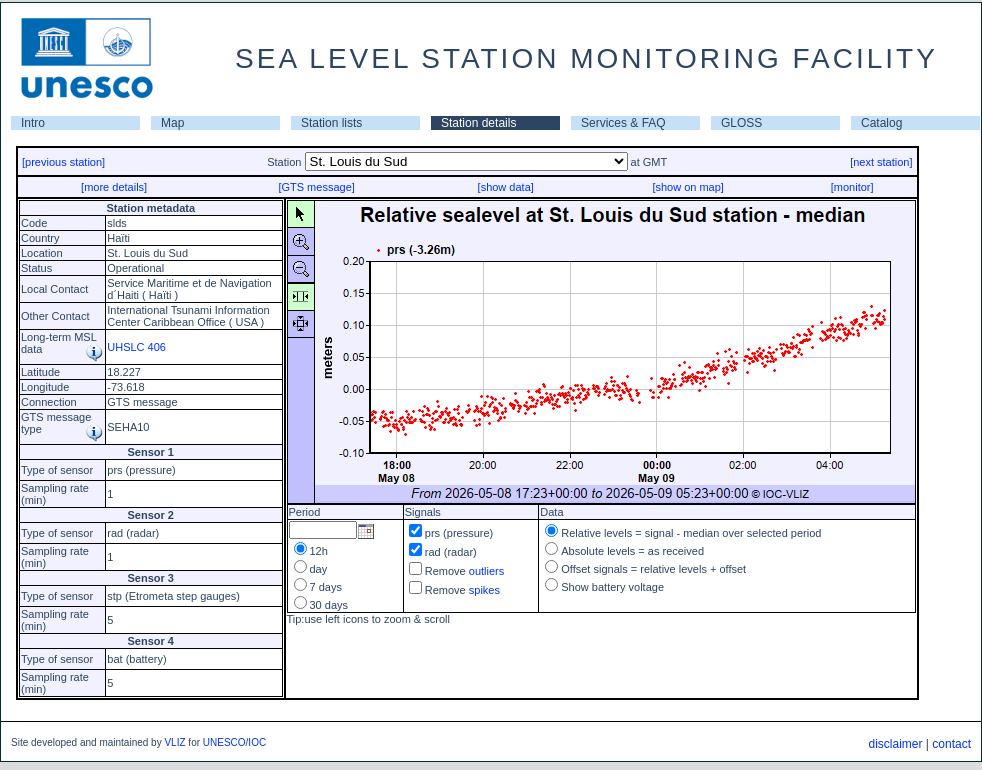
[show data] (506, 187)
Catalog (881, 123)
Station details (478, 123)
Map (172, 123)
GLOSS (741, 123)
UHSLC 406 (136, 347)
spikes (484, 590)
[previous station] (63, 162)
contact (951, 744)
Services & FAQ (623, 123)
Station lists (331, 123)
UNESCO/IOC (234, 742)
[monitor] (852, 187)
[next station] (881, 162)
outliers (486, 571)
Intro (33, 123)
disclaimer (895, 744)
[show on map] (688, 187)
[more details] (114, 187)
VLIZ (174, 742)
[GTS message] (316, 187)
